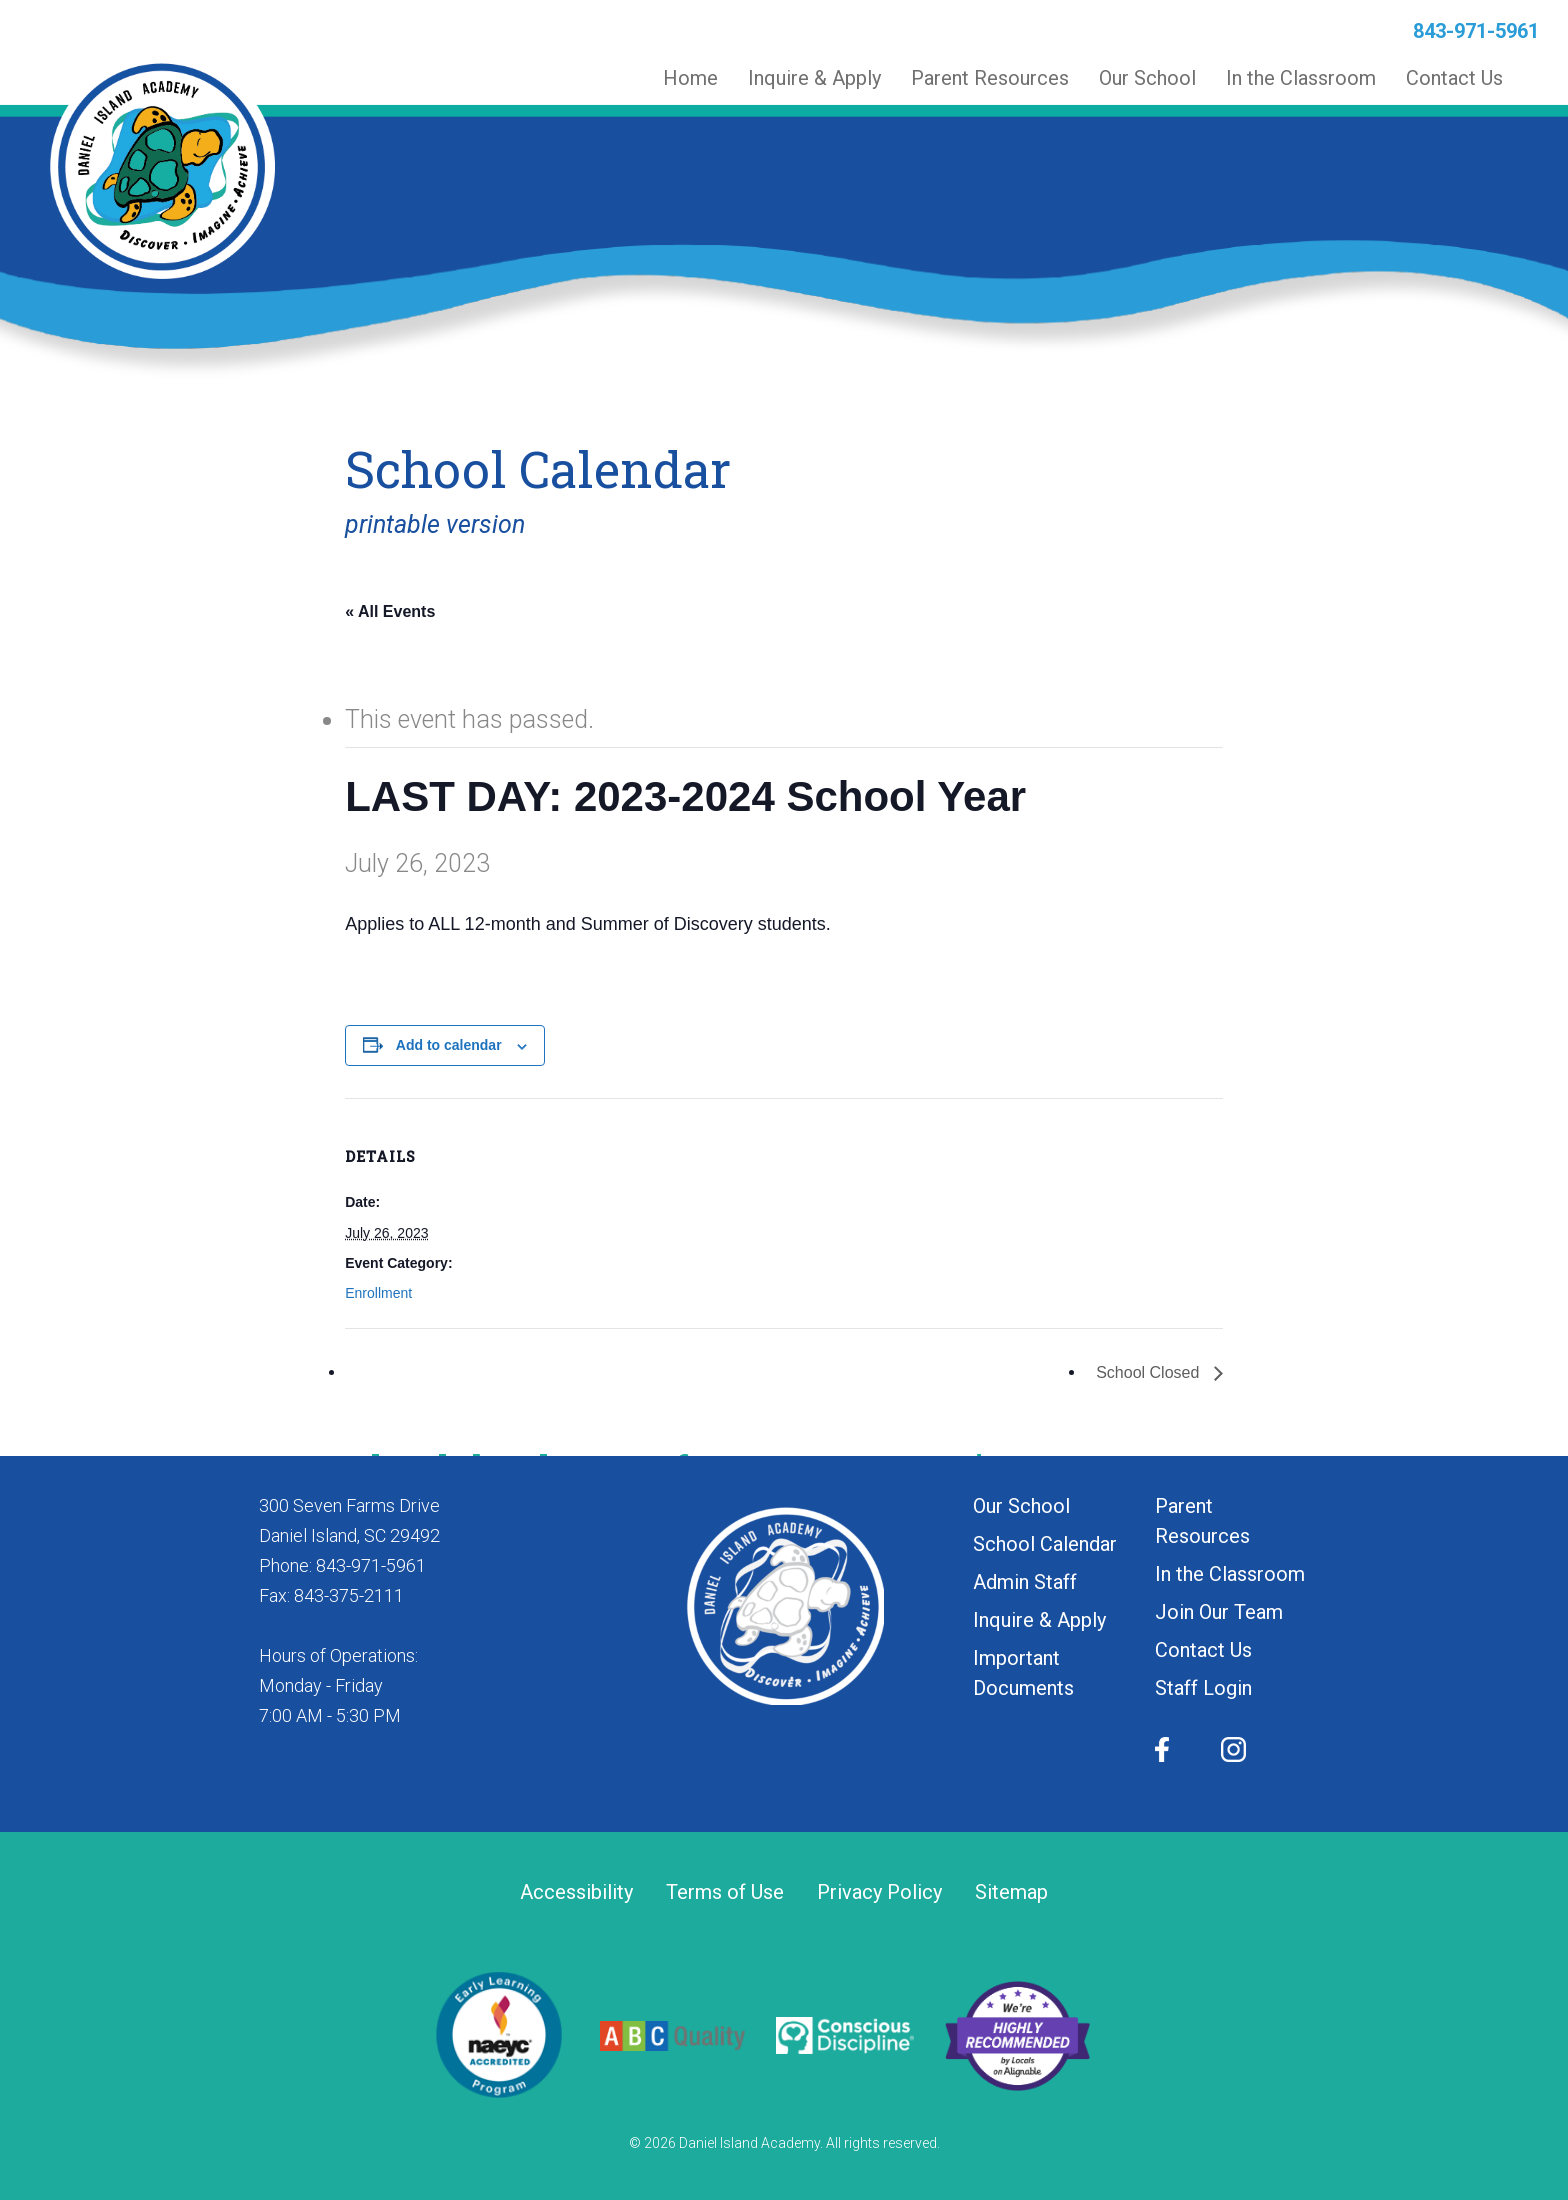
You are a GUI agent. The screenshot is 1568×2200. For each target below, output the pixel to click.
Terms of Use (725, 1892)
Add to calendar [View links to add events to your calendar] (449, 1045)
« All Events (390, 611)
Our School (1021, 1506)
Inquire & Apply (1039, 1620)
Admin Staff (1025, 1582)
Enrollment (378, 1293)
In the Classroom (1230, 1574)
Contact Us (1203, 1650)
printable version (435, 524)
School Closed (1150, 1372)
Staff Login (1203, 1688)
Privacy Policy (879, 1892)
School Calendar (1045, 1544)
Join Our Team (1219, 1612)
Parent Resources (1202, 1521)
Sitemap (1011, 1892)
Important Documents (1023, 1673)
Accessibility (576, 1892)
